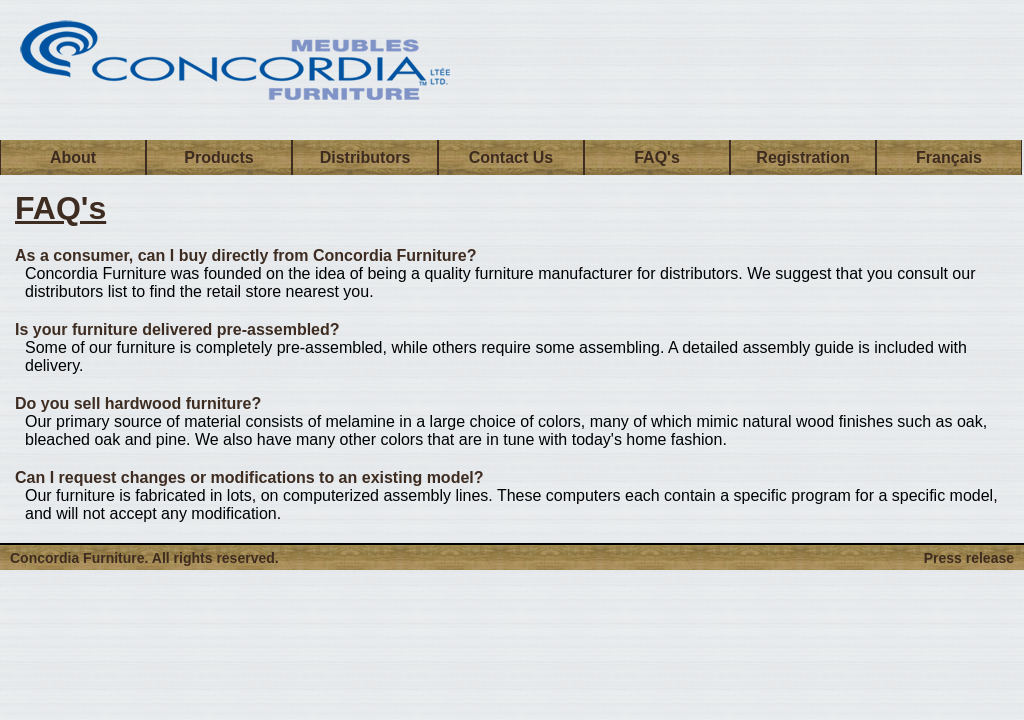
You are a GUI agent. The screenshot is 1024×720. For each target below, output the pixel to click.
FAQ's (657, 157)
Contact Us (511, 157)
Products (218, 157)
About (73, 157)
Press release (969, 558)
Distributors (365, 157)
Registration (802, 157)
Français (949, 157)
